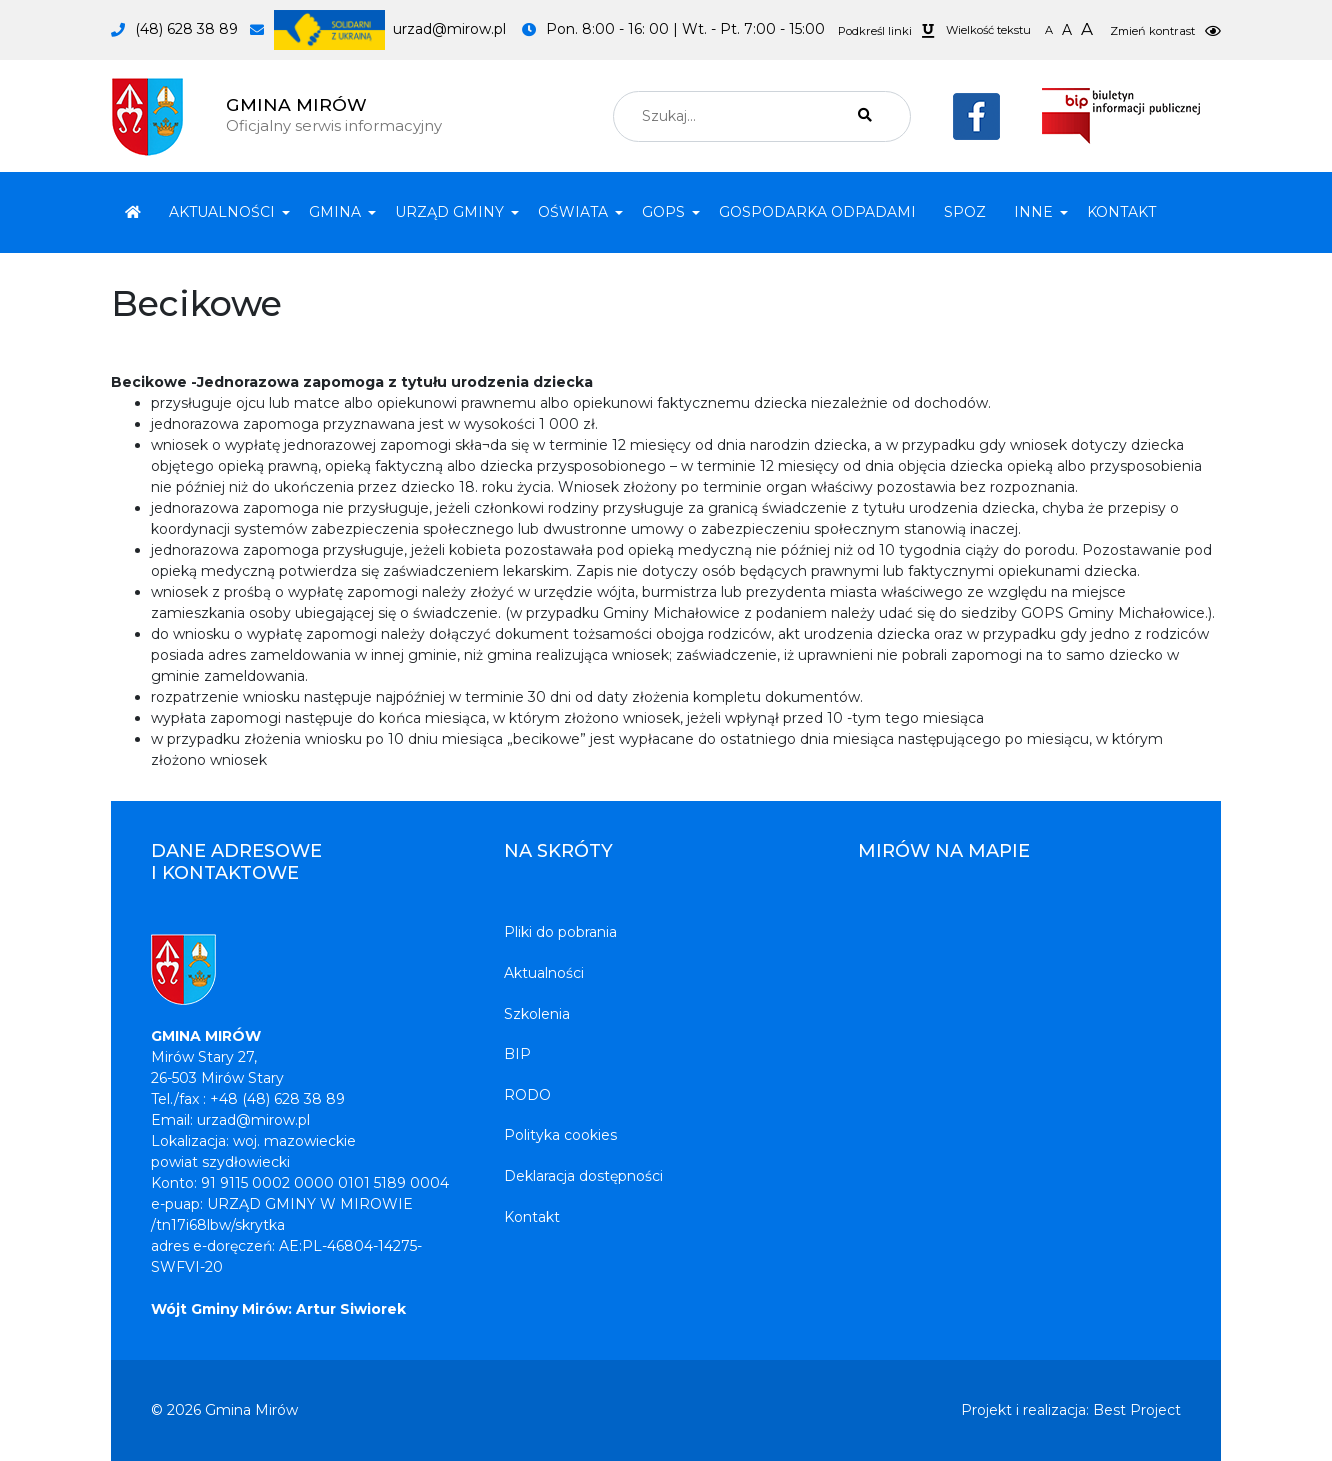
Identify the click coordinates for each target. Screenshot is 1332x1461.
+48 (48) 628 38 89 (277, 1099)
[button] (225, 212)
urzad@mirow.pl (390, 29)
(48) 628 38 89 (186, 29)
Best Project (1137, 1410)
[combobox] (762, 116)
